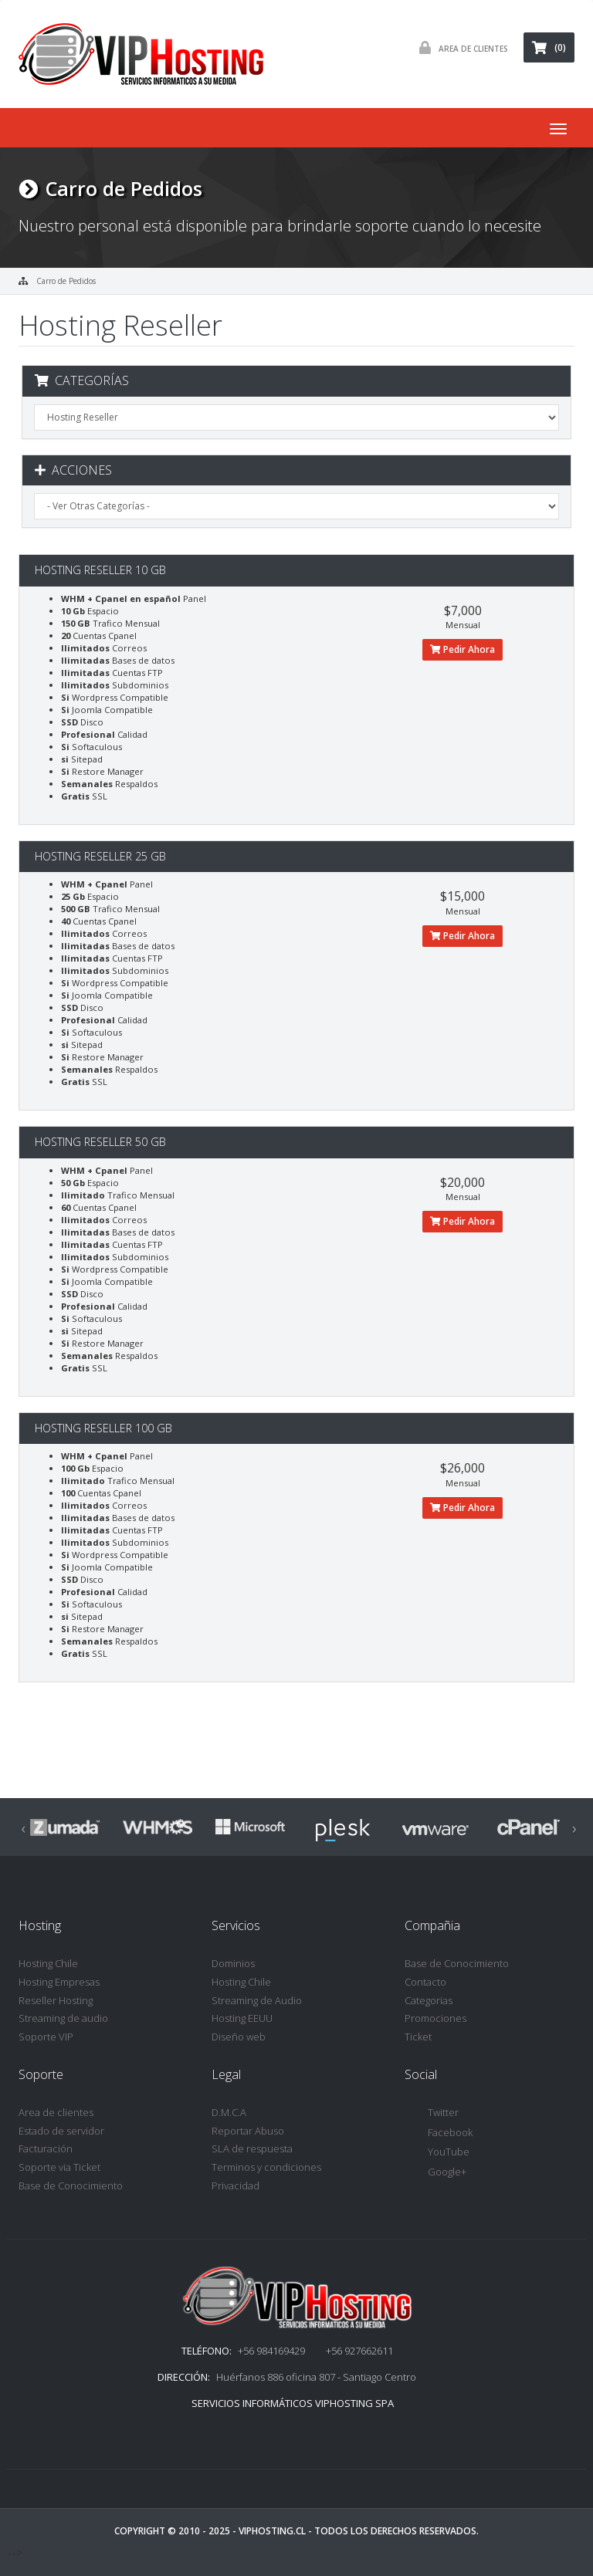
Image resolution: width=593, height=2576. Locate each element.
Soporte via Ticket (59, 2167)
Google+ (435, 2173)
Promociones (435, 2018)
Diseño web (239, 2037)
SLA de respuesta (252, 2148)
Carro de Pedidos (66, 281)
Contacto (425, 1982)
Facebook (439, 2133)
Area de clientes (56, 2112)
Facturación (46, 2148)
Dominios (233, 1963)
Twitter (432, 2113)
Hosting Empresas (59, 1982)
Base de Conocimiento (457, 1963)
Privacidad (235, 2185)
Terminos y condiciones (266, 2167)
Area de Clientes (460, 47)
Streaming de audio (63, 2018)
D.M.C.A (229, 2112)
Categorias (428, 2000)
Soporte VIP (46, 2037)
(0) (549, 47)
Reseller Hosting (56, 2000)
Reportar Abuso (248, 2131)
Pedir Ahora (462, 649)
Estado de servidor (61, 2131)
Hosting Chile (48, 1963)
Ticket (418, 2037)
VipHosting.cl (272, 2530)
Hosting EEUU (242, 2018)
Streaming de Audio (257, 2000)
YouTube (437, 2153)
